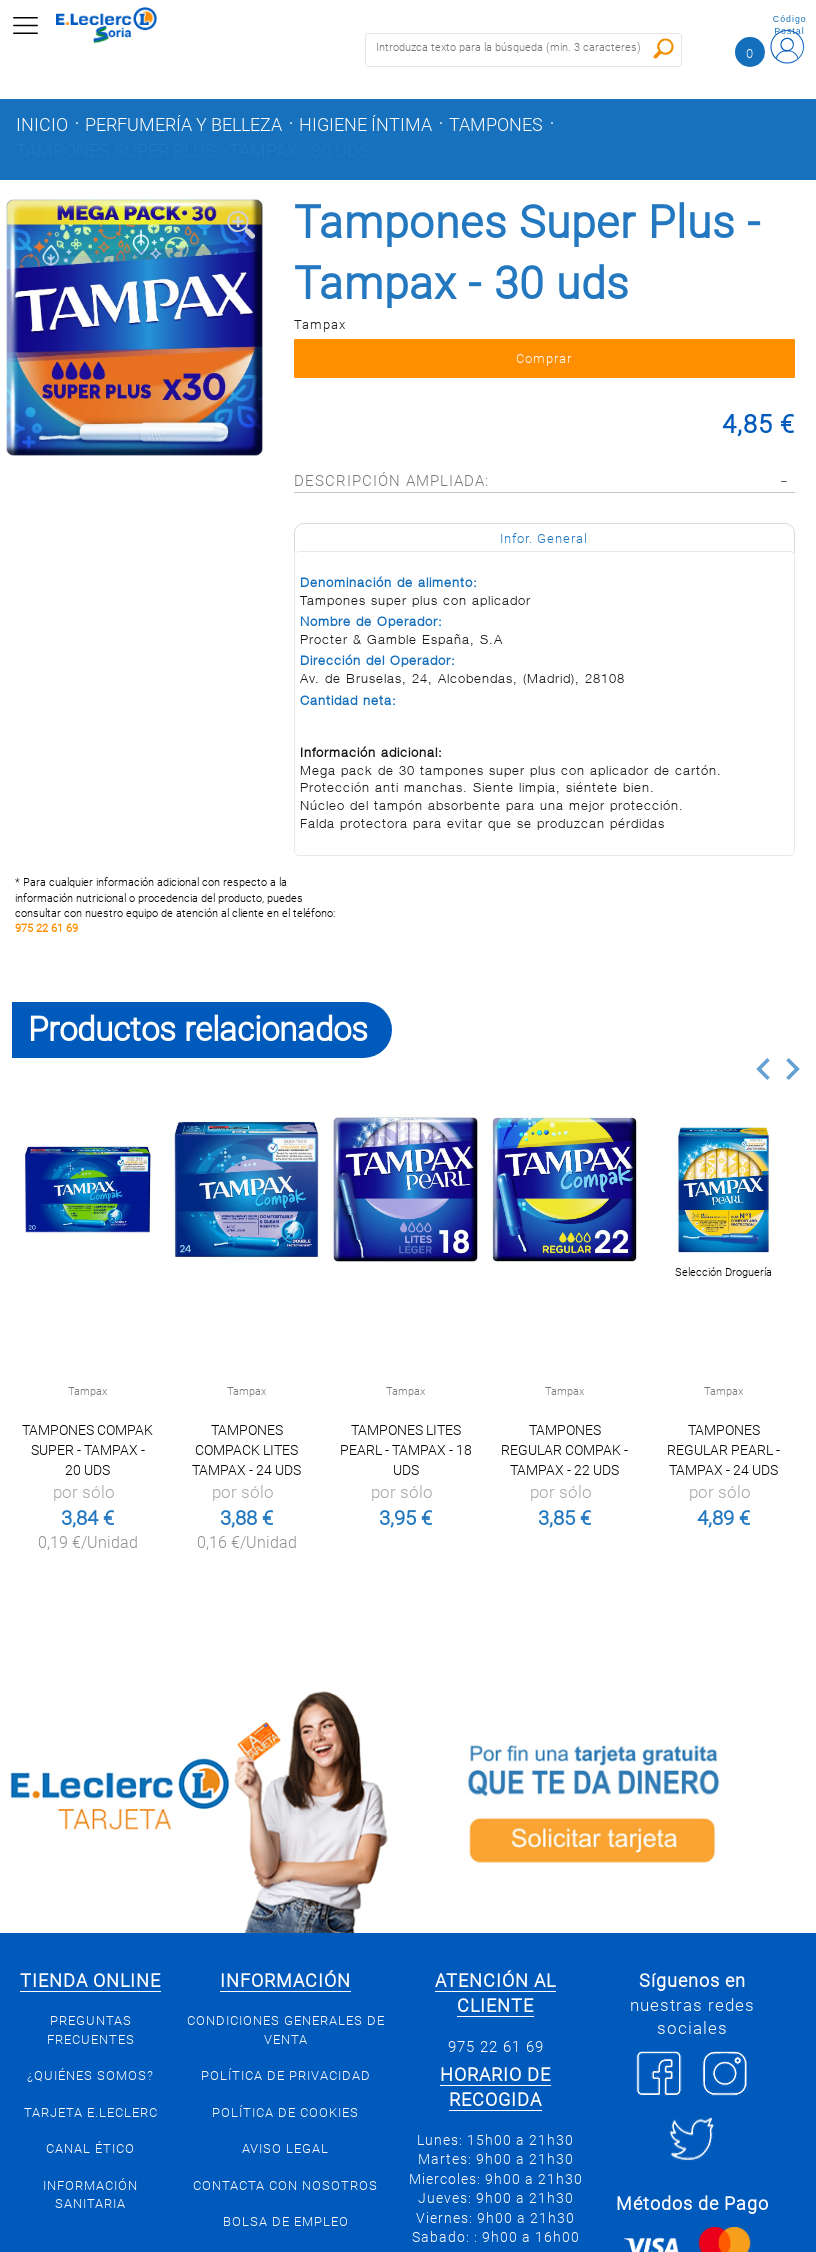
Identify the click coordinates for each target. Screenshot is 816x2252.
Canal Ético (90, 2148)
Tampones (496, 125)
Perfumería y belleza (183, 125)
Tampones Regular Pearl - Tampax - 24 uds (723, 1450)
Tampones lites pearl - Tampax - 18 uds (406, 1450)
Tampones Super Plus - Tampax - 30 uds (193, 151)
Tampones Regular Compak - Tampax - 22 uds (564, 1450)
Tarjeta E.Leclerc (91, 2112)
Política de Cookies (285, 2112)
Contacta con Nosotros (285, 2185)
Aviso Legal (285, 2148)
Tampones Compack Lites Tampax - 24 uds (246, 1450)
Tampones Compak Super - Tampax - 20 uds (87, 1450)
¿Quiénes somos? (90, 2075)
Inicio (42, 125)
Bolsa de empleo (286, 2221)
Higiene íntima (365, 125)
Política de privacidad (286, 2075)
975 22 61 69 (46, 928)
